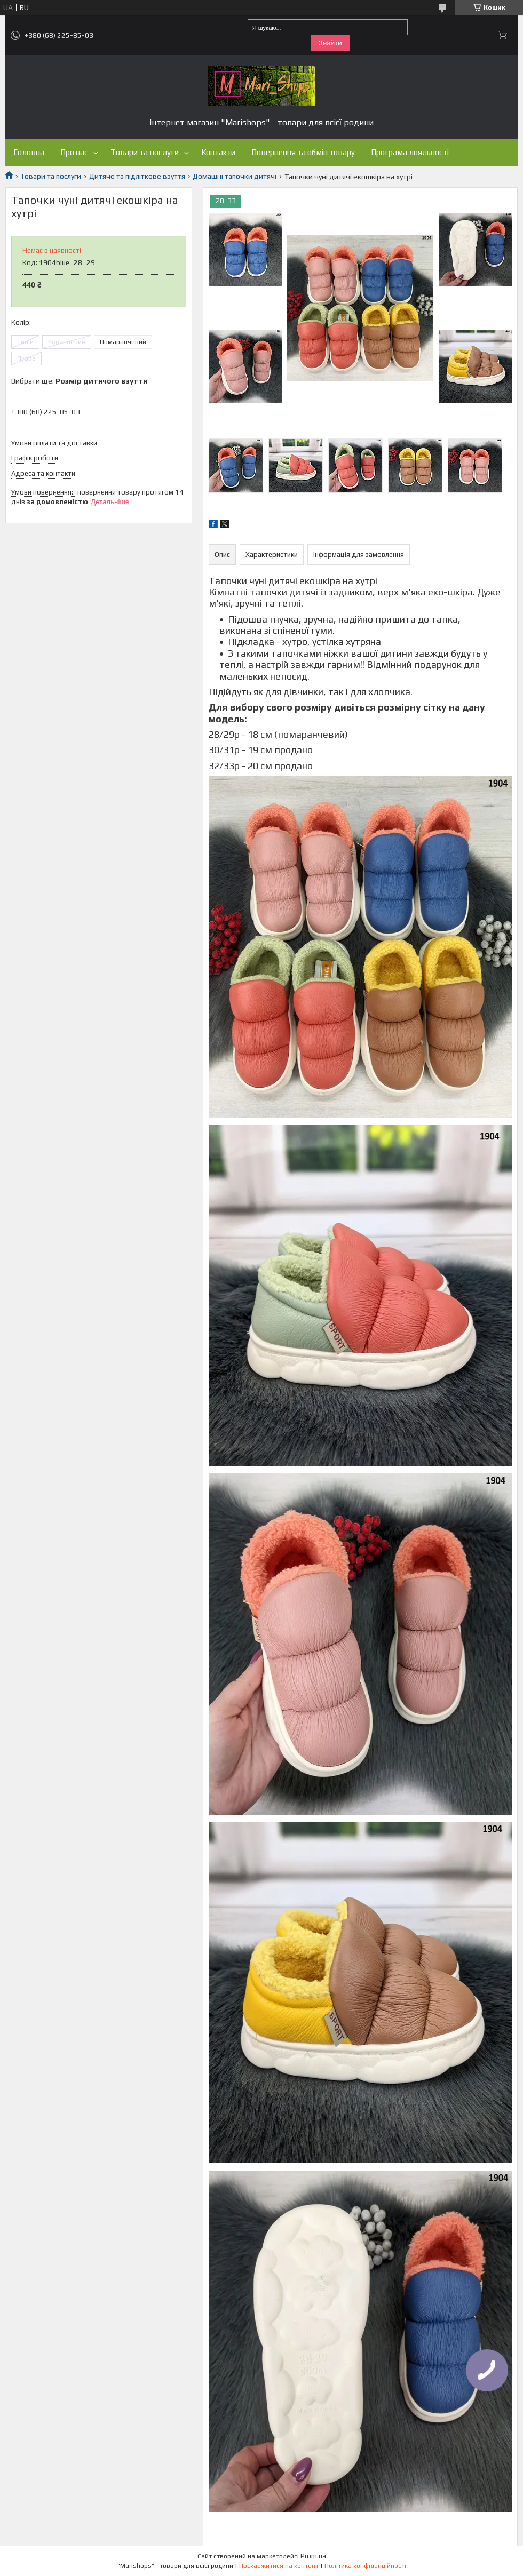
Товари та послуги (144, 152)
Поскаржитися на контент (279, 2566)
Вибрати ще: (79, 381)
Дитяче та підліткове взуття (137, 176)
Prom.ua (313, 2556)
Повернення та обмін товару (303, 152)
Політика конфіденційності (365, 2566)
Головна (28, 152)
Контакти (218, 152)
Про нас (74, 152)
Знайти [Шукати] (330, 43)
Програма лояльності (410, 152)
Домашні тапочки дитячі (234, 176)
